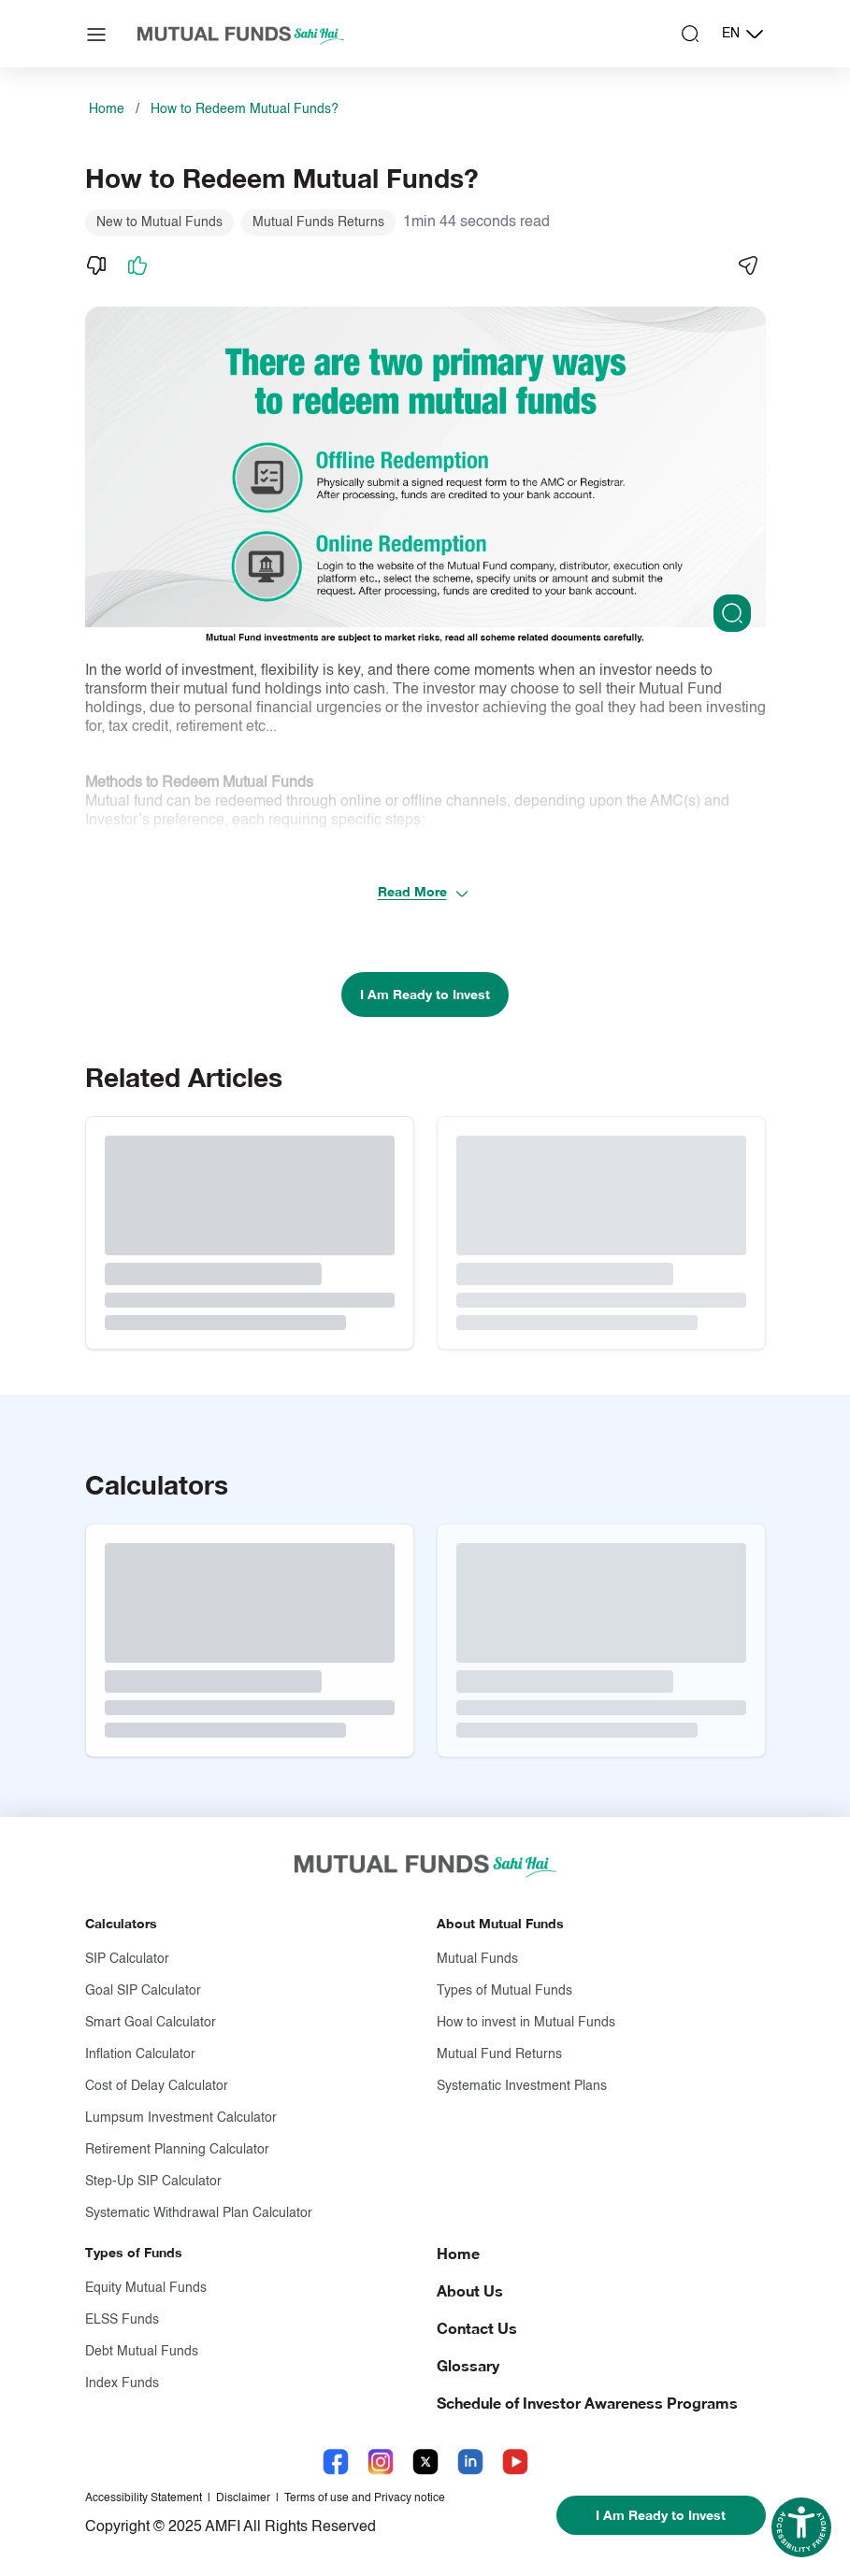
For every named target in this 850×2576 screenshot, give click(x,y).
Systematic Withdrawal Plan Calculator (198, 2213)
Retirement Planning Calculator (177, 2149)
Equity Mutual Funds (146, 2288)
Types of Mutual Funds (504, 1990)
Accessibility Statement (143, 2498)
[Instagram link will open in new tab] (381, 2461)
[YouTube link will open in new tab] (515, 2461)
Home (106, 109)
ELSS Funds (122, 2319)
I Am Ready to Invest (425, 994)
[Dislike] (96, 265)
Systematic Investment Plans (522, 2086)
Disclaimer (243, 2498)
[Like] (137, 265)
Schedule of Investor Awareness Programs (587, 2402)
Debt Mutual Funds (141, 2351)
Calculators (121, 1923)
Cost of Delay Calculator (156, 2086)
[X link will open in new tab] (425, 2461)
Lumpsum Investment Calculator (181, 2118)
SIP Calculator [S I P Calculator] (127, 1959)
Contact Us (477, 2328)
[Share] (747, 265)
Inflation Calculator (140, 2054)
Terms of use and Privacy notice (364, 2498)
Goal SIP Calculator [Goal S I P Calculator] (143, 1990)
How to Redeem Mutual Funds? (245, 109)
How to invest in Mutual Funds (526, 2022)
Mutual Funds (477, 1959)
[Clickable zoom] (732, 613)
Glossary (468, 2365)
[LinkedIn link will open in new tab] (470, 2461)
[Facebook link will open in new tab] (336, 2461)
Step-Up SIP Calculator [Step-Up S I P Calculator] (153, 2181)
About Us (470, 2290)
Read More (423, 892)
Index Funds (122, 2383)
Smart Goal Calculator (150, 2022)
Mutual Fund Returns (499, 2054)
